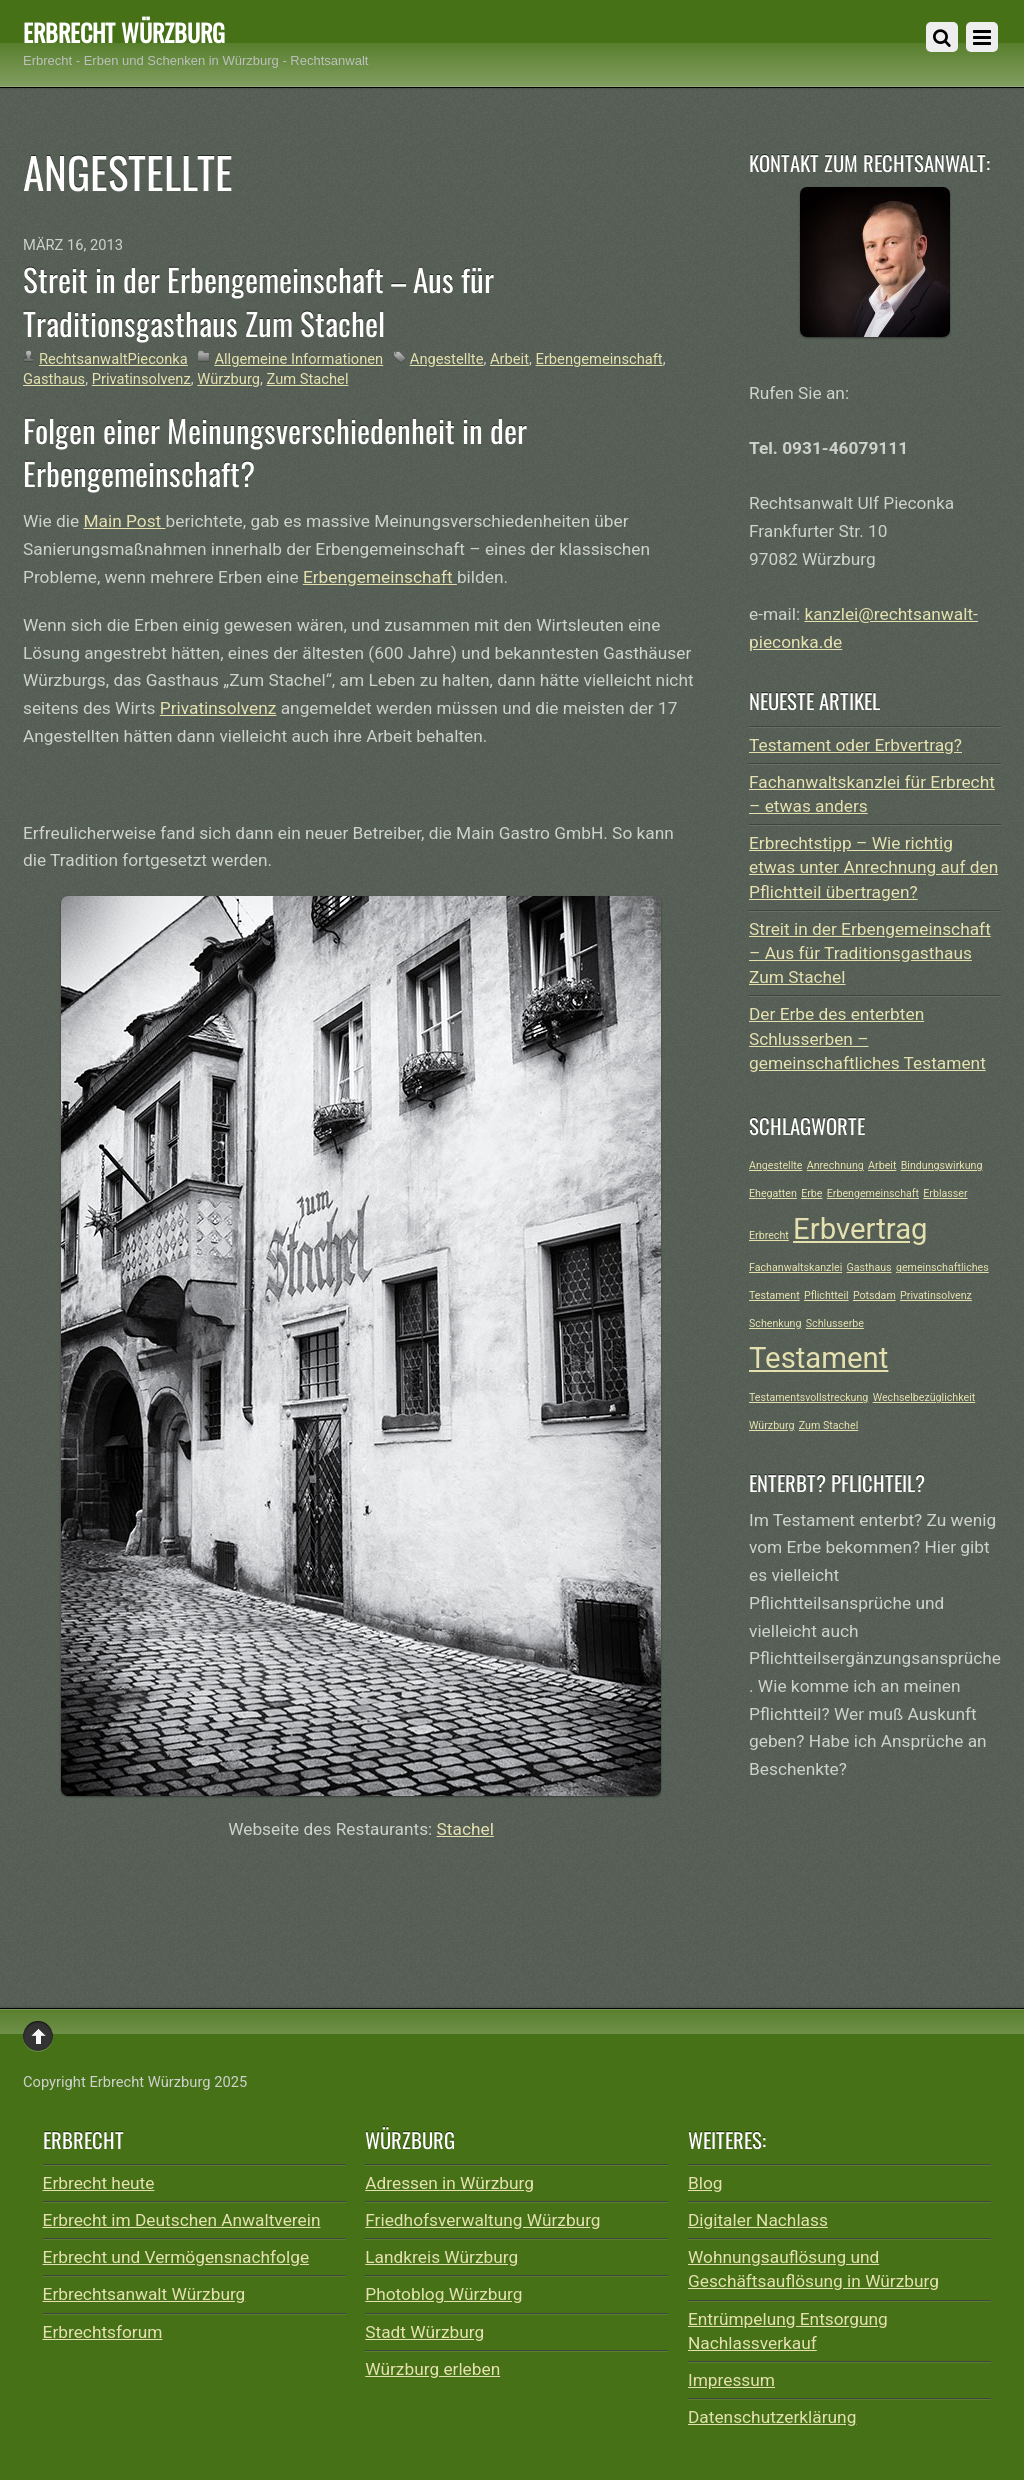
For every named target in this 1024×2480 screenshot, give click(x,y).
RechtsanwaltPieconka (113, 359)
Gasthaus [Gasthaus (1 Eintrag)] (869, 1267)
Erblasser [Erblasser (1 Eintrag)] (945, 1193)
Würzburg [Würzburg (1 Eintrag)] (771, 1425)
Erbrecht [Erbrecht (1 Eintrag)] (769, 1235)
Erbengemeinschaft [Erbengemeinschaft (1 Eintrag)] (873, 1193)
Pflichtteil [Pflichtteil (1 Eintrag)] (826, 1295)
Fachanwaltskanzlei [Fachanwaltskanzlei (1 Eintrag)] (795, 1267)
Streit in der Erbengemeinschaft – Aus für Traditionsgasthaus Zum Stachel (258, 301)
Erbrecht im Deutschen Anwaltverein (182, 2220)
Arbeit (509, 359)
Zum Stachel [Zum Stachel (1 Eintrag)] (828, 1425)
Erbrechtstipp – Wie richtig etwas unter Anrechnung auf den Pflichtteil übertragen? (873, 867)
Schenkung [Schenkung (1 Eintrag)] (775, 1323)
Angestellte (447, 359)
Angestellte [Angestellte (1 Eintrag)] (775, 1165)
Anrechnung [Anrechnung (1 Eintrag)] (835, 1165)
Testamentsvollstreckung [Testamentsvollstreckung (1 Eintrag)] (808, 1397)
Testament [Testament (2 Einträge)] (818, 1358)
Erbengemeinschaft (599, 359)
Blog (705, 2183)
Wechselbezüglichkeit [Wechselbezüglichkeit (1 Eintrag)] (924, 1397)
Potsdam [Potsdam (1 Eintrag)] (874, 1295)
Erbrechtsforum (103, 2332)
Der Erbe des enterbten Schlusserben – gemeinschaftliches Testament (867, 1038)
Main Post (124, 521)
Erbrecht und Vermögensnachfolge (176, 2257)
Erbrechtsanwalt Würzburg (144, 2294)
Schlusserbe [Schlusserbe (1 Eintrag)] (835, 1323)
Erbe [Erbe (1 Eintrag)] (811, 1193)
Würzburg (228, 379)
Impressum (731, 2380)
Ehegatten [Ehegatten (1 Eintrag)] (773, 1193)
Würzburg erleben (432, 2369)
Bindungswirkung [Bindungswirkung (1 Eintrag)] (942, 1165)
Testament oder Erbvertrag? (855, 745)
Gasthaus (54, 379)
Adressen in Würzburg (449, 2183)
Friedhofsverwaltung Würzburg (482, 2220)
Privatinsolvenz (141, 379)
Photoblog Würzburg (443, 2294)
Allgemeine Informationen (298, 359)
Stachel (465, 1829)
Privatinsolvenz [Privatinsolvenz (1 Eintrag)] (936, 1295)
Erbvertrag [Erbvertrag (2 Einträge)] (860, 1229)
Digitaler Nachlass (758, 2220)
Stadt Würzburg (424, 2332)
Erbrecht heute (99, 2183)
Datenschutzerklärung (772, 2417)
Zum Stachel (308, 379)
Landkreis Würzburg (441, 2257)
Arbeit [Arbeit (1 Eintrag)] (882, 1165)
